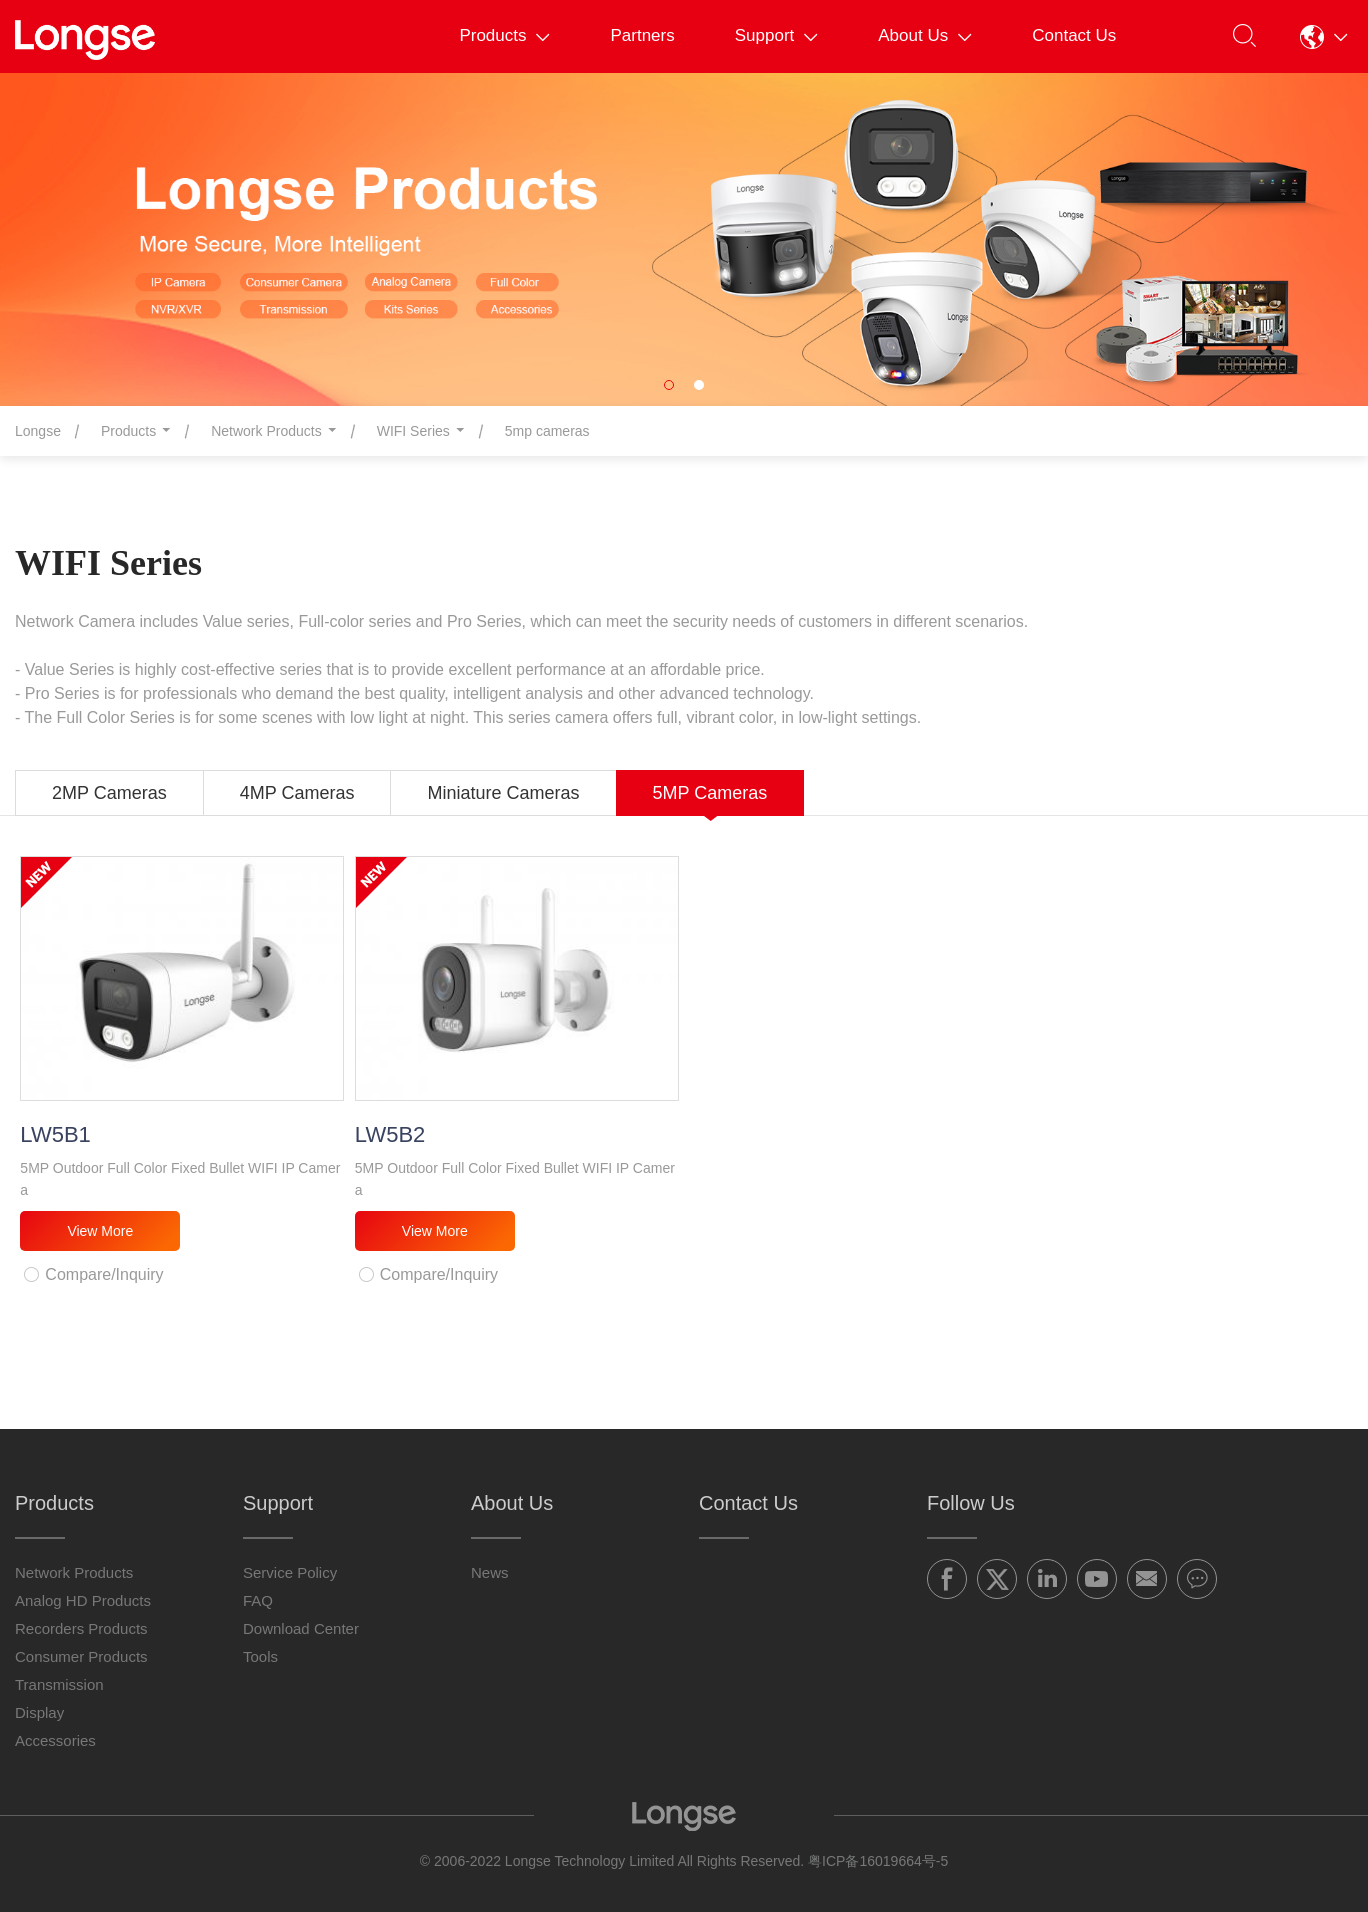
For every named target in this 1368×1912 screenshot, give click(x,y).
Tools (260, 1656)
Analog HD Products (83, 1600)
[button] (1324, 36)
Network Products (74, 1572)
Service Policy (290, 1572)
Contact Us (1074, 35)
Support (777, 35)
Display (39, 1712)
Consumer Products (81, 1656)
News (490, 1572)
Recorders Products (81, 1628)
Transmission (59, 1684)
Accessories (55, 1740)
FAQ (258, 1600)
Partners (642, 35)
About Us (925, 35)
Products (504, 35)
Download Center (301, 1628)
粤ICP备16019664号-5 (878, 1861)
